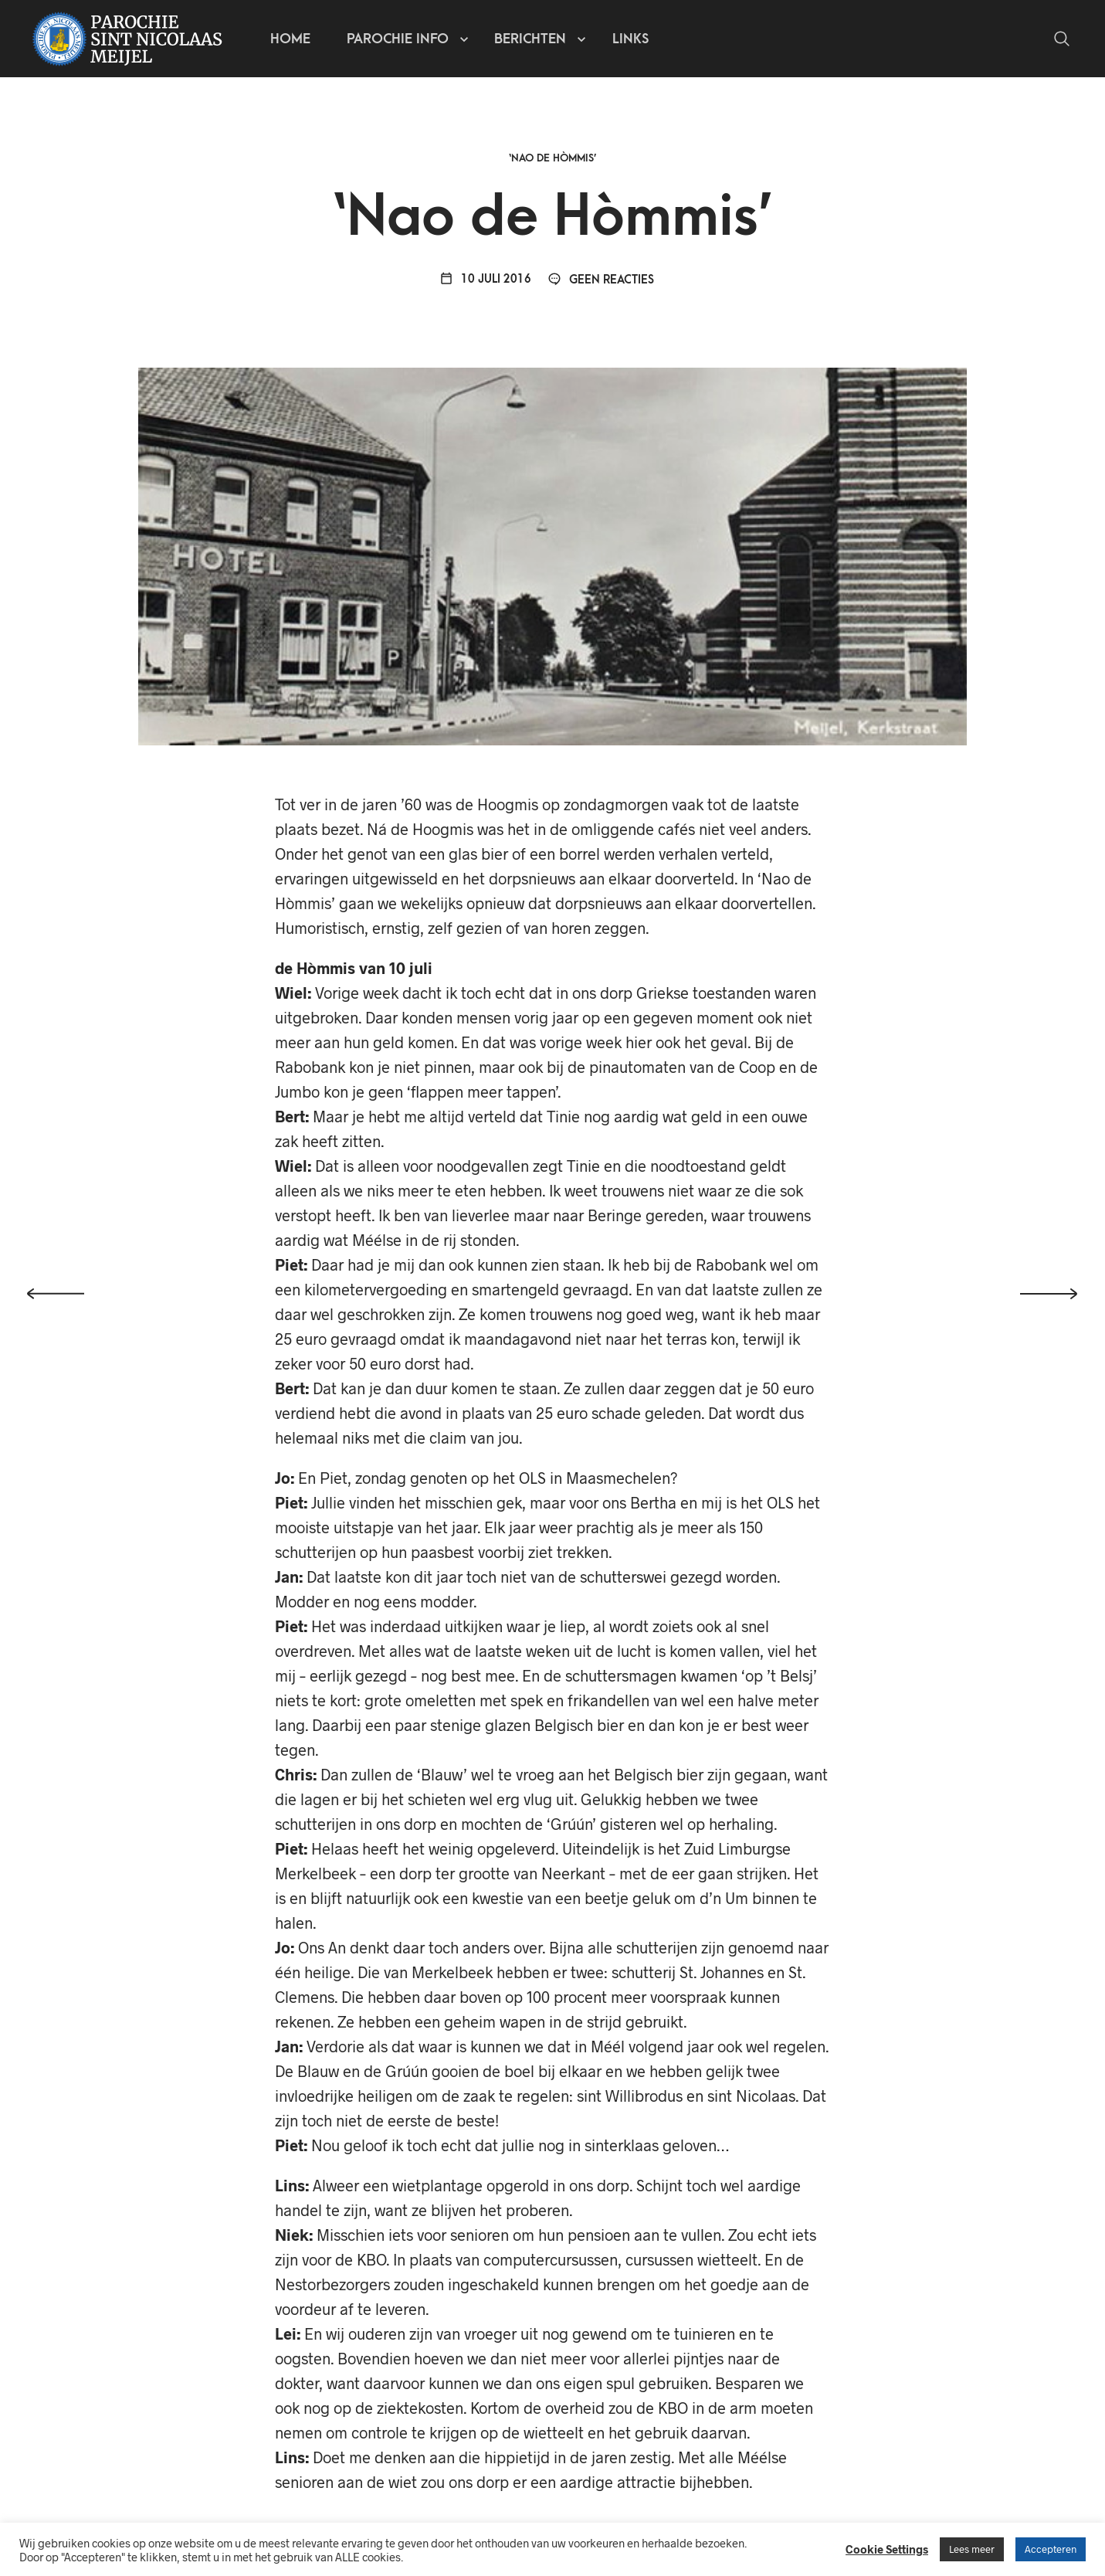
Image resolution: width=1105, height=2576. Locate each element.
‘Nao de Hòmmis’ (553, 158)
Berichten (530, 39)
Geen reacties (600, 280)
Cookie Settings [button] (887, 2549)
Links (630, 39)
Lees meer (972, 2549)
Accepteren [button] (1050, 2549)
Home (290, 39)
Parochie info (398, 39)
